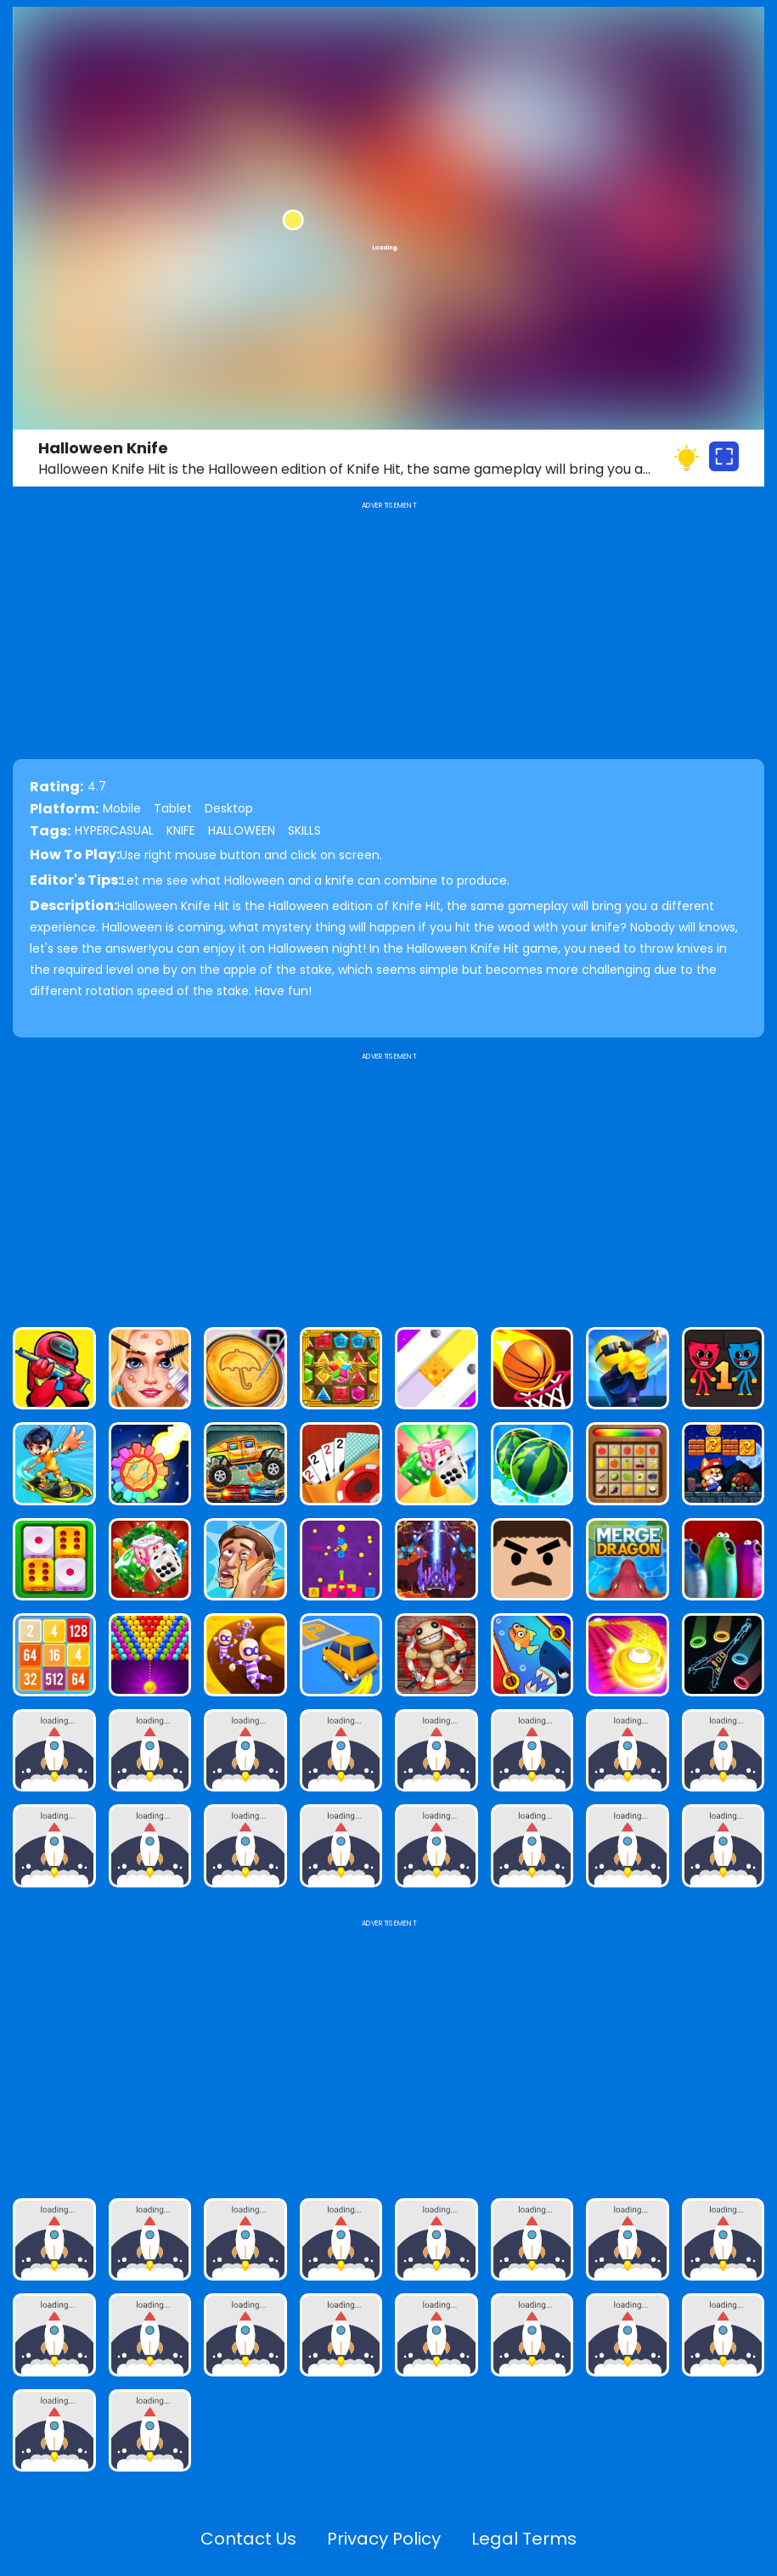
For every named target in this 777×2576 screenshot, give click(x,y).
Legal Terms (524, 2539)
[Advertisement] (388, 1183)
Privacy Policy (384, 2539)
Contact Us (248, 2539)
